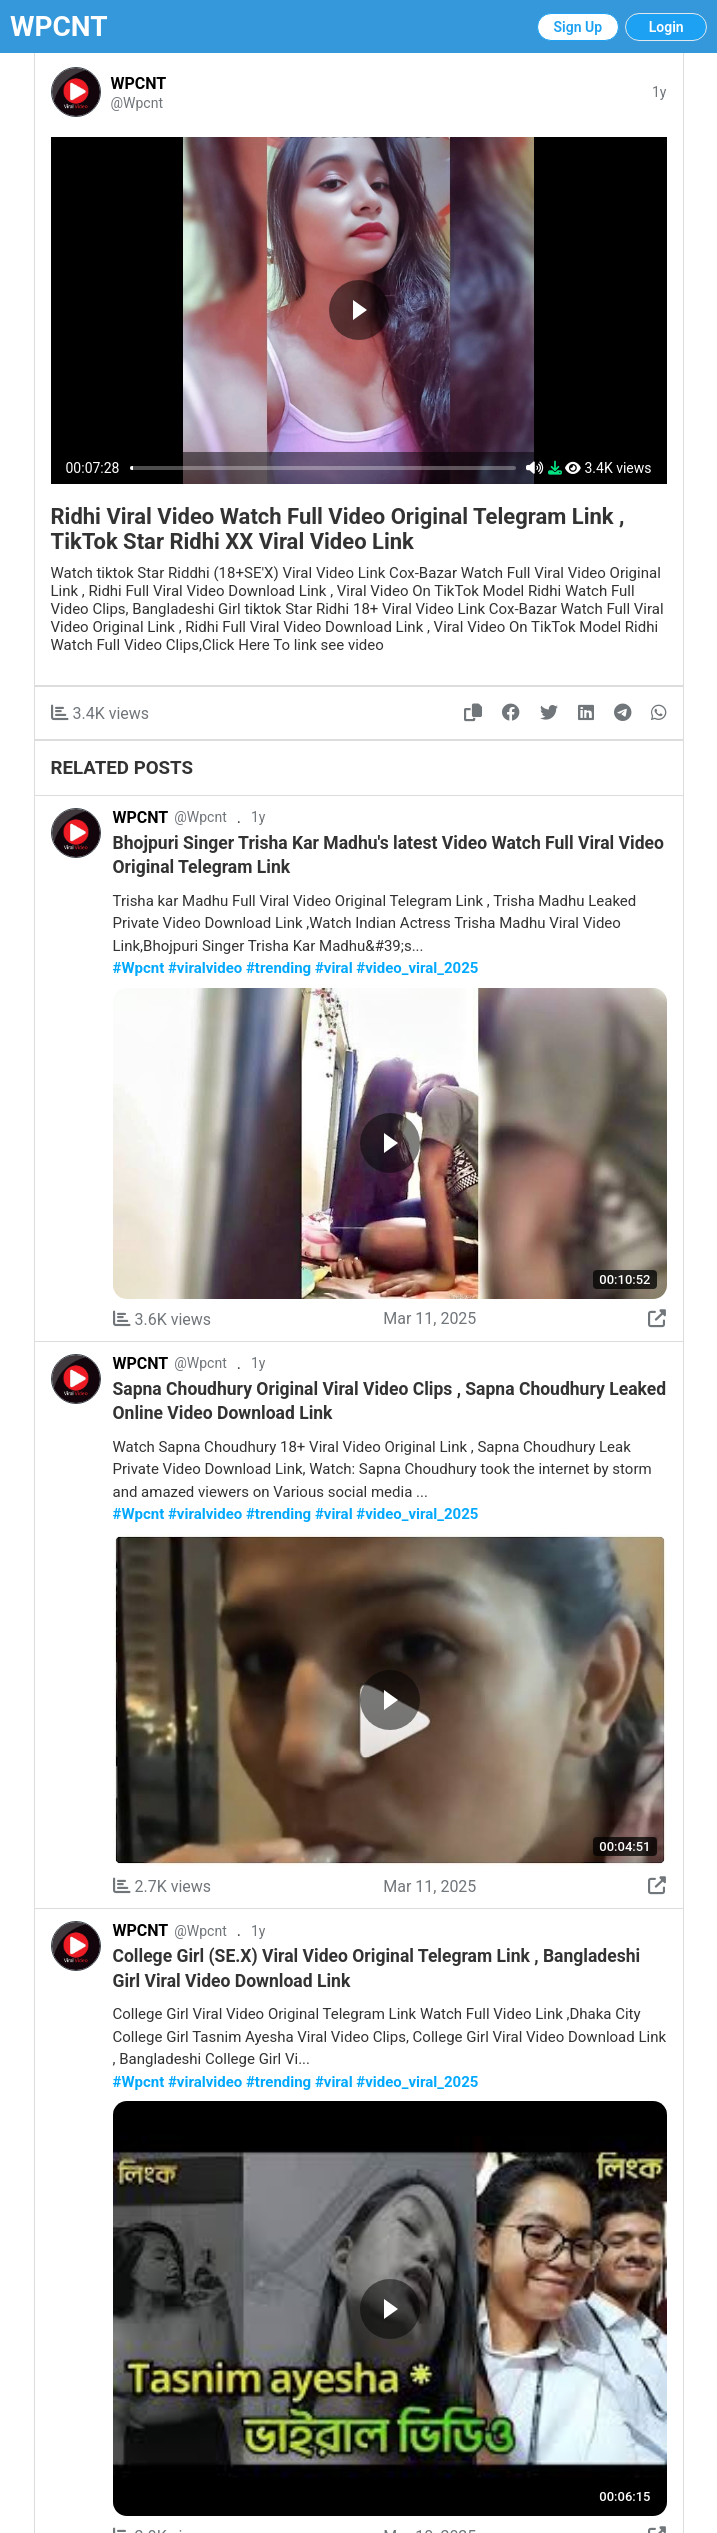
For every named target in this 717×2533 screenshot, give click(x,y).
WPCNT (59, 26)
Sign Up (578, 27)
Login (666, 27)
